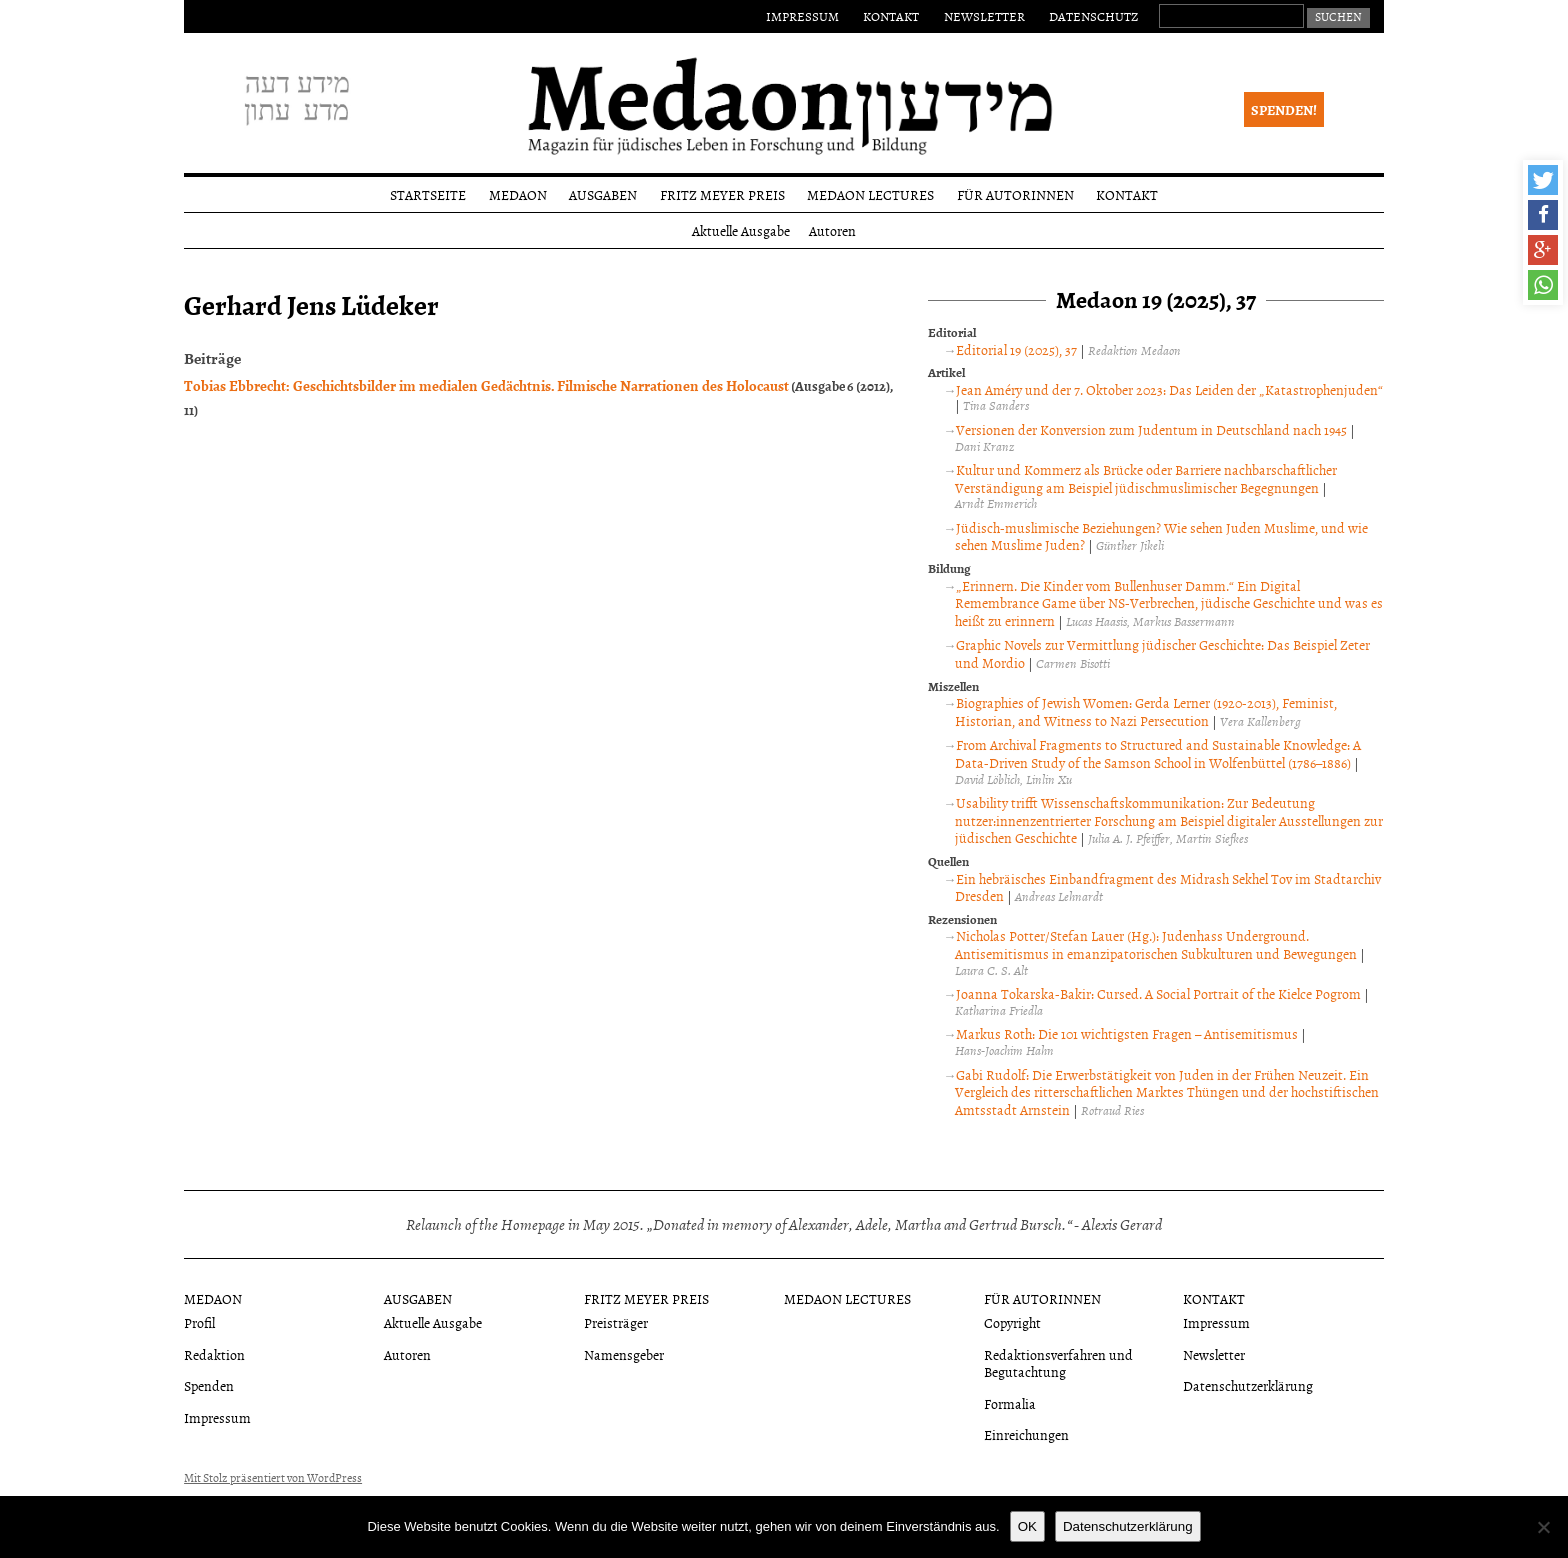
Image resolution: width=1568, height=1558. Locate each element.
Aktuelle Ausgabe (741, 230)
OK (1027, 1526)
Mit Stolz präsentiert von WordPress (273, 1478)
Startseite (428, 194)
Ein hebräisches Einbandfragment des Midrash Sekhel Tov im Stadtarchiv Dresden (1168, 887)
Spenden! (1284, 109)
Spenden (209, 1385)
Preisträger (616, 1322)
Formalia (1010, 1403)
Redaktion (214, 1354)
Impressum (802, 16)
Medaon (518, 194)
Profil (199, 1322)
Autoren (832, 230)
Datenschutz (1093, 16)
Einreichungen (1026, 1434)
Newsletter (984, 16)
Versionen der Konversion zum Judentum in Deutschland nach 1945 (1151, 429)
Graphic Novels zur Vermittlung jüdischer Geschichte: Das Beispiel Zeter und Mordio (1162, 653)
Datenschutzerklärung (1248, 1385)
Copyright (1012, 1322)
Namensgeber (624, 1354)
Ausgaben (603, 194)
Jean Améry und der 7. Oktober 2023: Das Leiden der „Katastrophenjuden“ (1169, 389)
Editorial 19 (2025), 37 (1016, 349)
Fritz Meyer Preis (722, 194)
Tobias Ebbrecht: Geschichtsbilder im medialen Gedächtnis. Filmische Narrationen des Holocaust (486, 385)
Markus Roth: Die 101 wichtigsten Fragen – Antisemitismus (1127, 1033)
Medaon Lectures (870, 194)
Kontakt (891, 16)
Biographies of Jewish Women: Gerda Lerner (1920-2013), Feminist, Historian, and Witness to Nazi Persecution (1146, 711)
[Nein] (1543, 1527)
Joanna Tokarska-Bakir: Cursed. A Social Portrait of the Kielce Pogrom (1158, 993)
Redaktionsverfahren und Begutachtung (1058, 1363)
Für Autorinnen (1015, 194)
